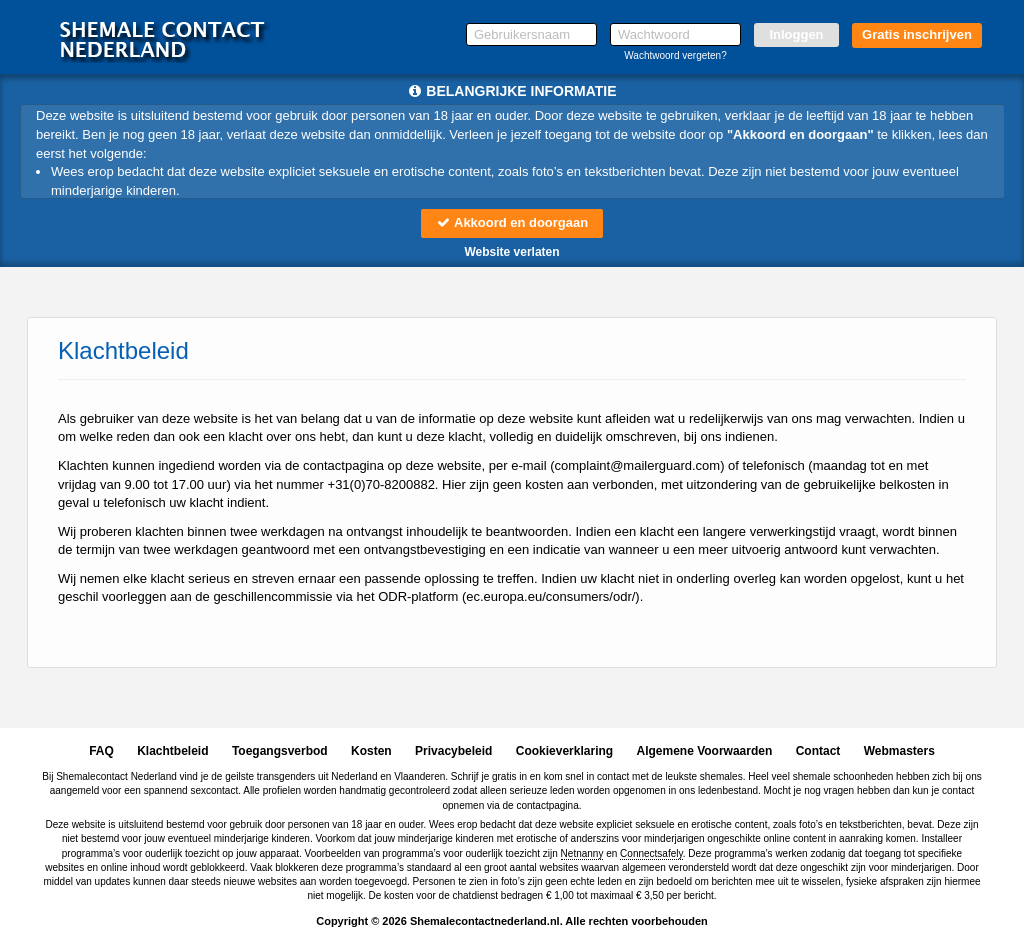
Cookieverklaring (564, 751)
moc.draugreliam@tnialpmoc (638, 465)
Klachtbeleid (172, 751)
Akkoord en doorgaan (512, 222)
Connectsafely (651, 853)
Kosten (371, 751)
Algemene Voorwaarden (704, 751)
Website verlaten (511, 252)
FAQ (101, 751)
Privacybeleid (453, 751)
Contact (818, 751)
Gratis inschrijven (917, 34)
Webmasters (899, 751)
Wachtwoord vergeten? (675, 55)
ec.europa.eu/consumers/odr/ (550, 596)
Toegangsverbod (280, 751)
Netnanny (582, 853)
